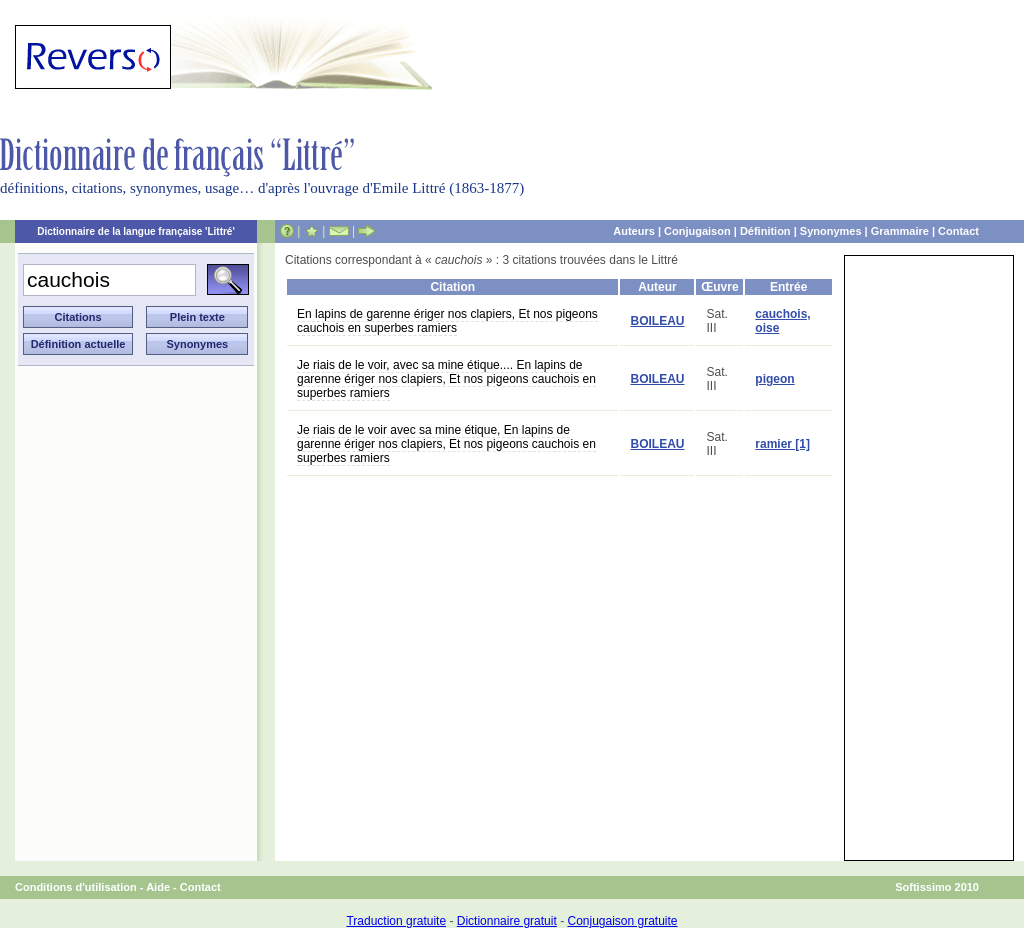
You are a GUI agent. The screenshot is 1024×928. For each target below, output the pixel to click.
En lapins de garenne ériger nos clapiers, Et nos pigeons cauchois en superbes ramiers (447, 321)
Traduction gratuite (396, 921)
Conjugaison (697, 231)
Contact (958, 231)
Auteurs (634, 231)
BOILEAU (657, 321)
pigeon (774, 379)
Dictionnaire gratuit (507, 921)
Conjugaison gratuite (622, 921)
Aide (158, 887)
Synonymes (831, 231)
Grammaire (900, 231)
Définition (765, 231)
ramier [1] (782, 444)
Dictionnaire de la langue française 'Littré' (136, 231)
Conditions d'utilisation (76, 887)
